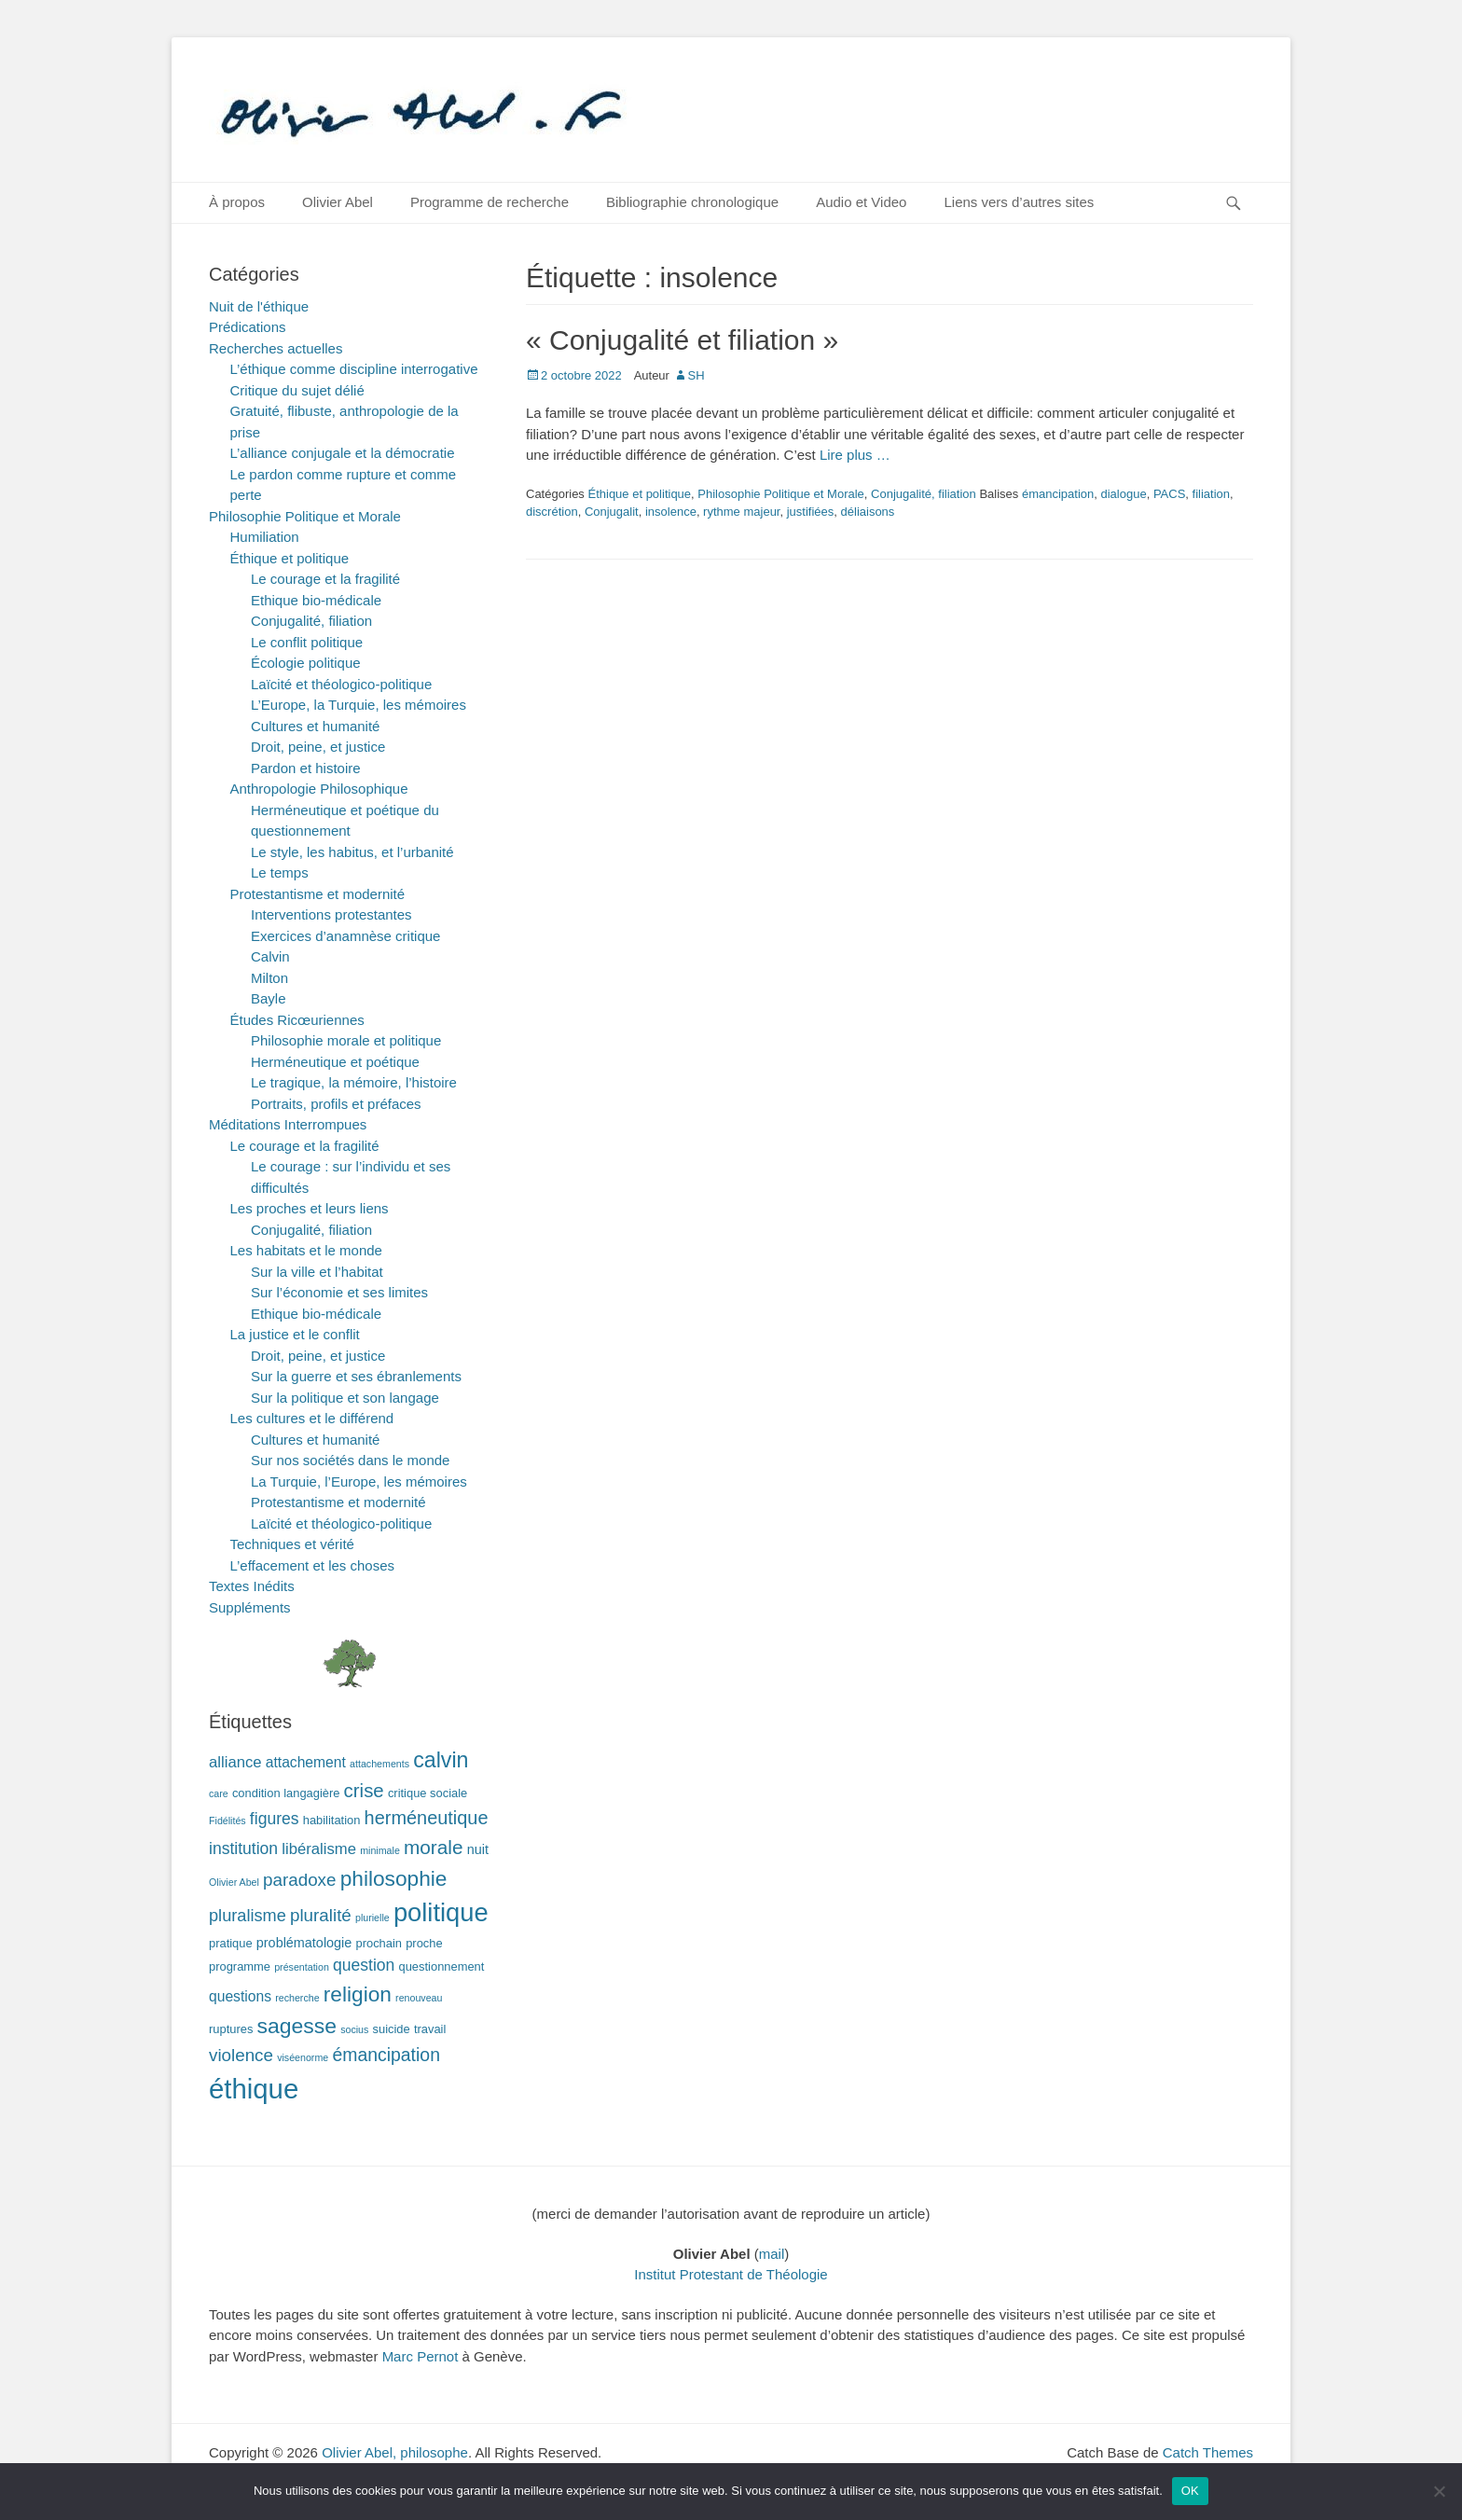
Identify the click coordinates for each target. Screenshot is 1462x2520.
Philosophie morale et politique (346, 1040)
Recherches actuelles (275, 348)
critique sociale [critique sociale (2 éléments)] (427, 1793)
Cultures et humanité (315, 726)
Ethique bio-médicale (316, 600)
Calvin (270, 956)
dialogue (1123, 494)
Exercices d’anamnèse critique (345, 936)
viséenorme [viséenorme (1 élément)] (302, 2057)
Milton (269, 978)
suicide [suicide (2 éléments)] (391, 2029)
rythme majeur (741, 512)
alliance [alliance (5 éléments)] (235, 1762)
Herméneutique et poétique (335, 1062)
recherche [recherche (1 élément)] (297, 1997)
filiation (1211, 494)
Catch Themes (1208, 2452)
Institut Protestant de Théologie (730, 2274)
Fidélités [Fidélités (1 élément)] (227, 1820)
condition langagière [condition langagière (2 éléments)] (286, 1793)
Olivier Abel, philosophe (395, 2452)
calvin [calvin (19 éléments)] (440, 1760)
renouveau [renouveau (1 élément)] (418, 1997)
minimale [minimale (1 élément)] (380, 1850)
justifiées (810, 512)
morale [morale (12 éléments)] (433, 1847)
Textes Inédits (252, 1586)
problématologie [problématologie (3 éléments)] (304, 1942)
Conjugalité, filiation (923, 494)
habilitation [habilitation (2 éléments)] (332, 1820)
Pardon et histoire (306, 768)
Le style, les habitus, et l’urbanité (352, 852)
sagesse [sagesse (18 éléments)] (297, 2026)
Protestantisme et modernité (318, 894)
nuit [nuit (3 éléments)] (478, 1849)
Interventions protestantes (331, 914)
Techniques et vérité (292, 1544)
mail (772, 2254)
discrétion (552, 512)
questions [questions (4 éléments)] (240, 1996)
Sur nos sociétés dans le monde (350, 1460)
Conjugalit (612, 512)
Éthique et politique (639, 494)
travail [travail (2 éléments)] (430, 2029)
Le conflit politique (307, 642)
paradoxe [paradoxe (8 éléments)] (299, 1880)
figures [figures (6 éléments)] (274, 1818)
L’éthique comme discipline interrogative (354, 369)
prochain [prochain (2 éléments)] (379, 1943)
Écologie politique (306, 663)
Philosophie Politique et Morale (780, 494)
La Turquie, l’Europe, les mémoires (359, 1481)
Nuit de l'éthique (259, 306)
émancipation (1058, 494)
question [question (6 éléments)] (363, 1965)
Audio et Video (861, 202)
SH (696, 375)
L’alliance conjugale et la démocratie (342, 453)
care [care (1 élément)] (218, 1793)
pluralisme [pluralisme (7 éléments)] (247, 1915)
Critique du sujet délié (297, 390)
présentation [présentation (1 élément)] (301, 1967)
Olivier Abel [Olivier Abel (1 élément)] (234, 1882)
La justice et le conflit (295, 1334)
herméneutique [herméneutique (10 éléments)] (427, 1817)
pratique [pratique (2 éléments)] (231, 1943)
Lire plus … (855, 455)
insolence (671, 512)
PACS (1169, 494)
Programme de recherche (489, 202)
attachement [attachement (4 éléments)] (306, 1762)
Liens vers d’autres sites (1019, 202)
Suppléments (250, 1607)
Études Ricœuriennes (297, 1020)
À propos (237, 202)
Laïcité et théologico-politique (341, 684)
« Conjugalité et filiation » (682, 340)
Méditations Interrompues (287, 1124)
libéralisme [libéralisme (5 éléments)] (319, 1849)
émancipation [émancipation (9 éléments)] (386, 2054)
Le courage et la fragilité (325, 579)
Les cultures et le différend (312, 1418)
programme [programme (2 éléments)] (239, 1966)
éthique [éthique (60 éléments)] (253, 2088)
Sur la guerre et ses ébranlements (356, 1376)
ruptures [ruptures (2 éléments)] (231, 2029)
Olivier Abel (337, 202)
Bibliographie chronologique (692, 202)
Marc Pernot (420, 2356)
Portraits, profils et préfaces (336, 1104)
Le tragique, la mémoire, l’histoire (354, 1082)
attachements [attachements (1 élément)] (379, 1763)
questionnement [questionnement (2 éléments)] (442, 1966)
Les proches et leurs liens (309, 1208)
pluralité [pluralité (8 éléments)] (321, 1915)
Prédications (247, 327)
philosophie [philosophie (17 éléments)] (394, 1878)
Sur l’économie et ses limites (339, 1292)
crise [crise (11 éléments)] (364, 1790)
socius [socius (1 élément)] (354, 2029)
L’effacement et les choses (312, 1565)
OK (1190, 2491)
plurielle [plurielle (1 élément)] (372, 1917)
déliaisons (868, 512)
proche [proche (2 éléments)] (424, 1943)
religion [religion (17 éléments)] (358, 1994)
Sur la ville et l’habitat (317, 1272)
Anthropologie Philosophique (319, 788)
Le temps (280, 872)
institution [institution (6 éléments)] (243, 1848)
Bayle (268, 998)
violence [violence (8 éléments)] (241, 2055)
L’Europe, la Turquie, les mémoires (358, 705)
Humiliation (264, 537)
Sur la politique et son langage (345, 1397)
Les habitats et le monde (306, 1250)
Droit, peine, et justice (318, 747)
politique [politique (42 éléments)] (441, 1912)
